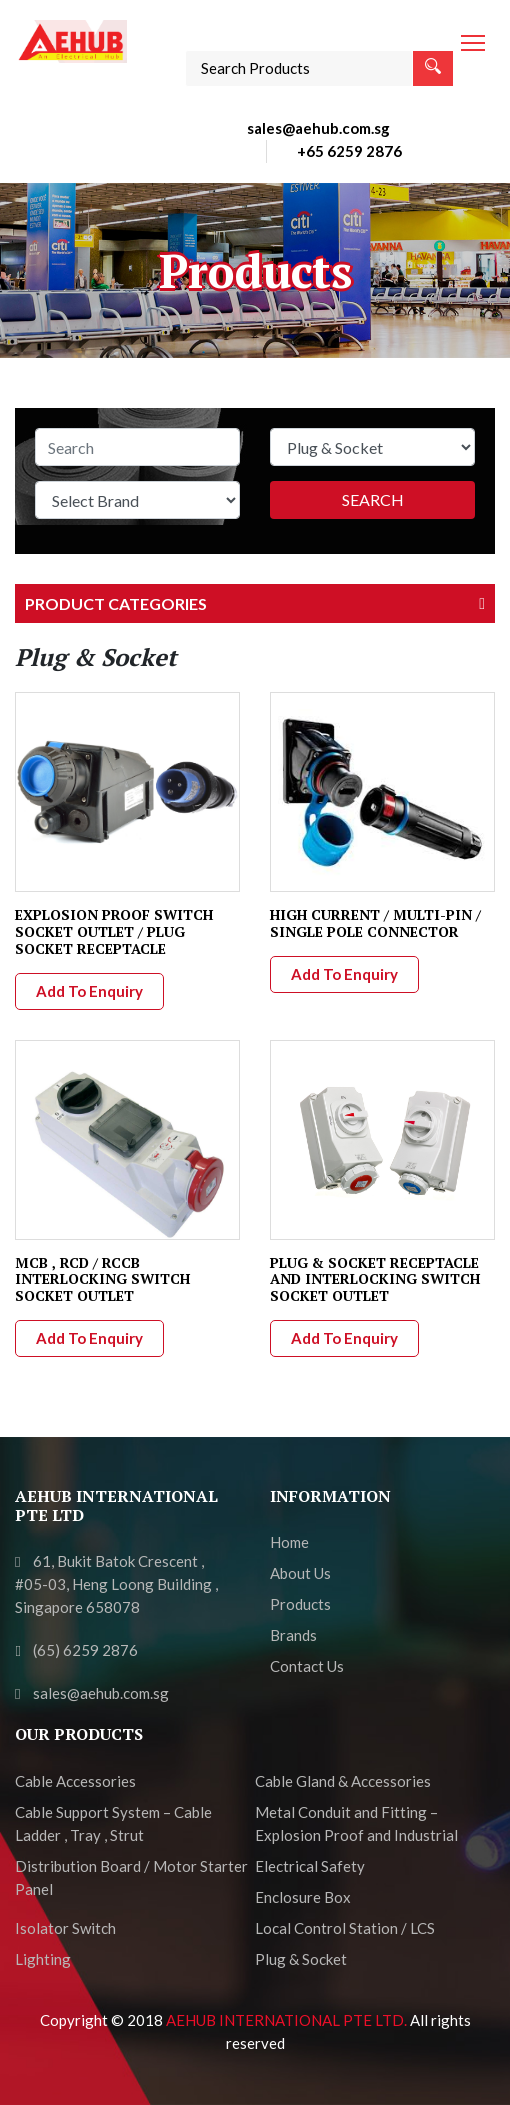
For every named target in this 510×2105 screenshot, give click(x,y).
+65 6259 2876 (349, 151)
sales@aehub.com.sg (318, 128)
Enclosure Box (303, 1897)
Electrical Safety (310, 1866)
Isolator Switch (65, 1928)
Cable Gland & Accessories (343, 1781)
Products (300, 1604)
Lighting (43, 1959)
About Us (300, 1573)
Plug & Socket (301, 1959)
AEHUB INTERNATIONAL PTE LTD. (288, 2020)
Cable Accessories (75, 1781)
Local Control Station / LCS (345, 1928)
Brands (293, 1635)
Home (289, 1542)
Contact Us (307, 1666)
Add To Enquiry (89, 991)
